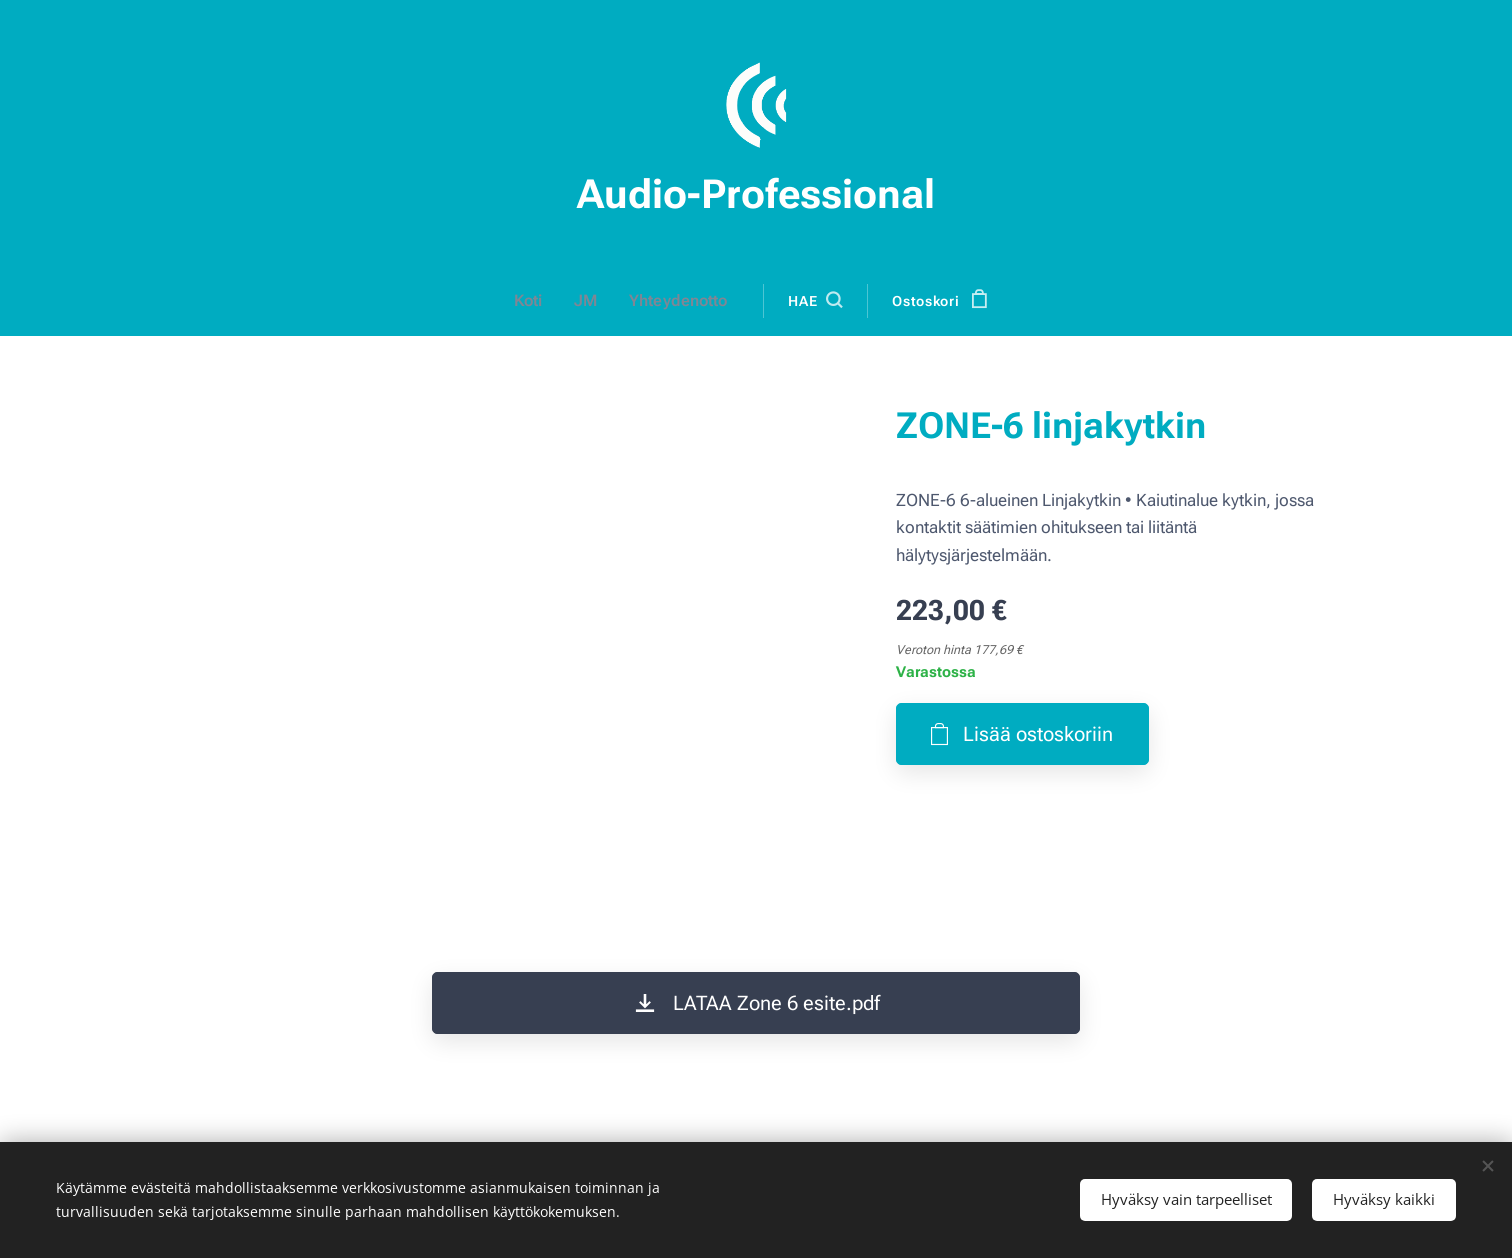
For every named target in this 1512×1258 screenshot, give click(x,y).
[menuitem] (537, 301)
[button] (814, 301)
